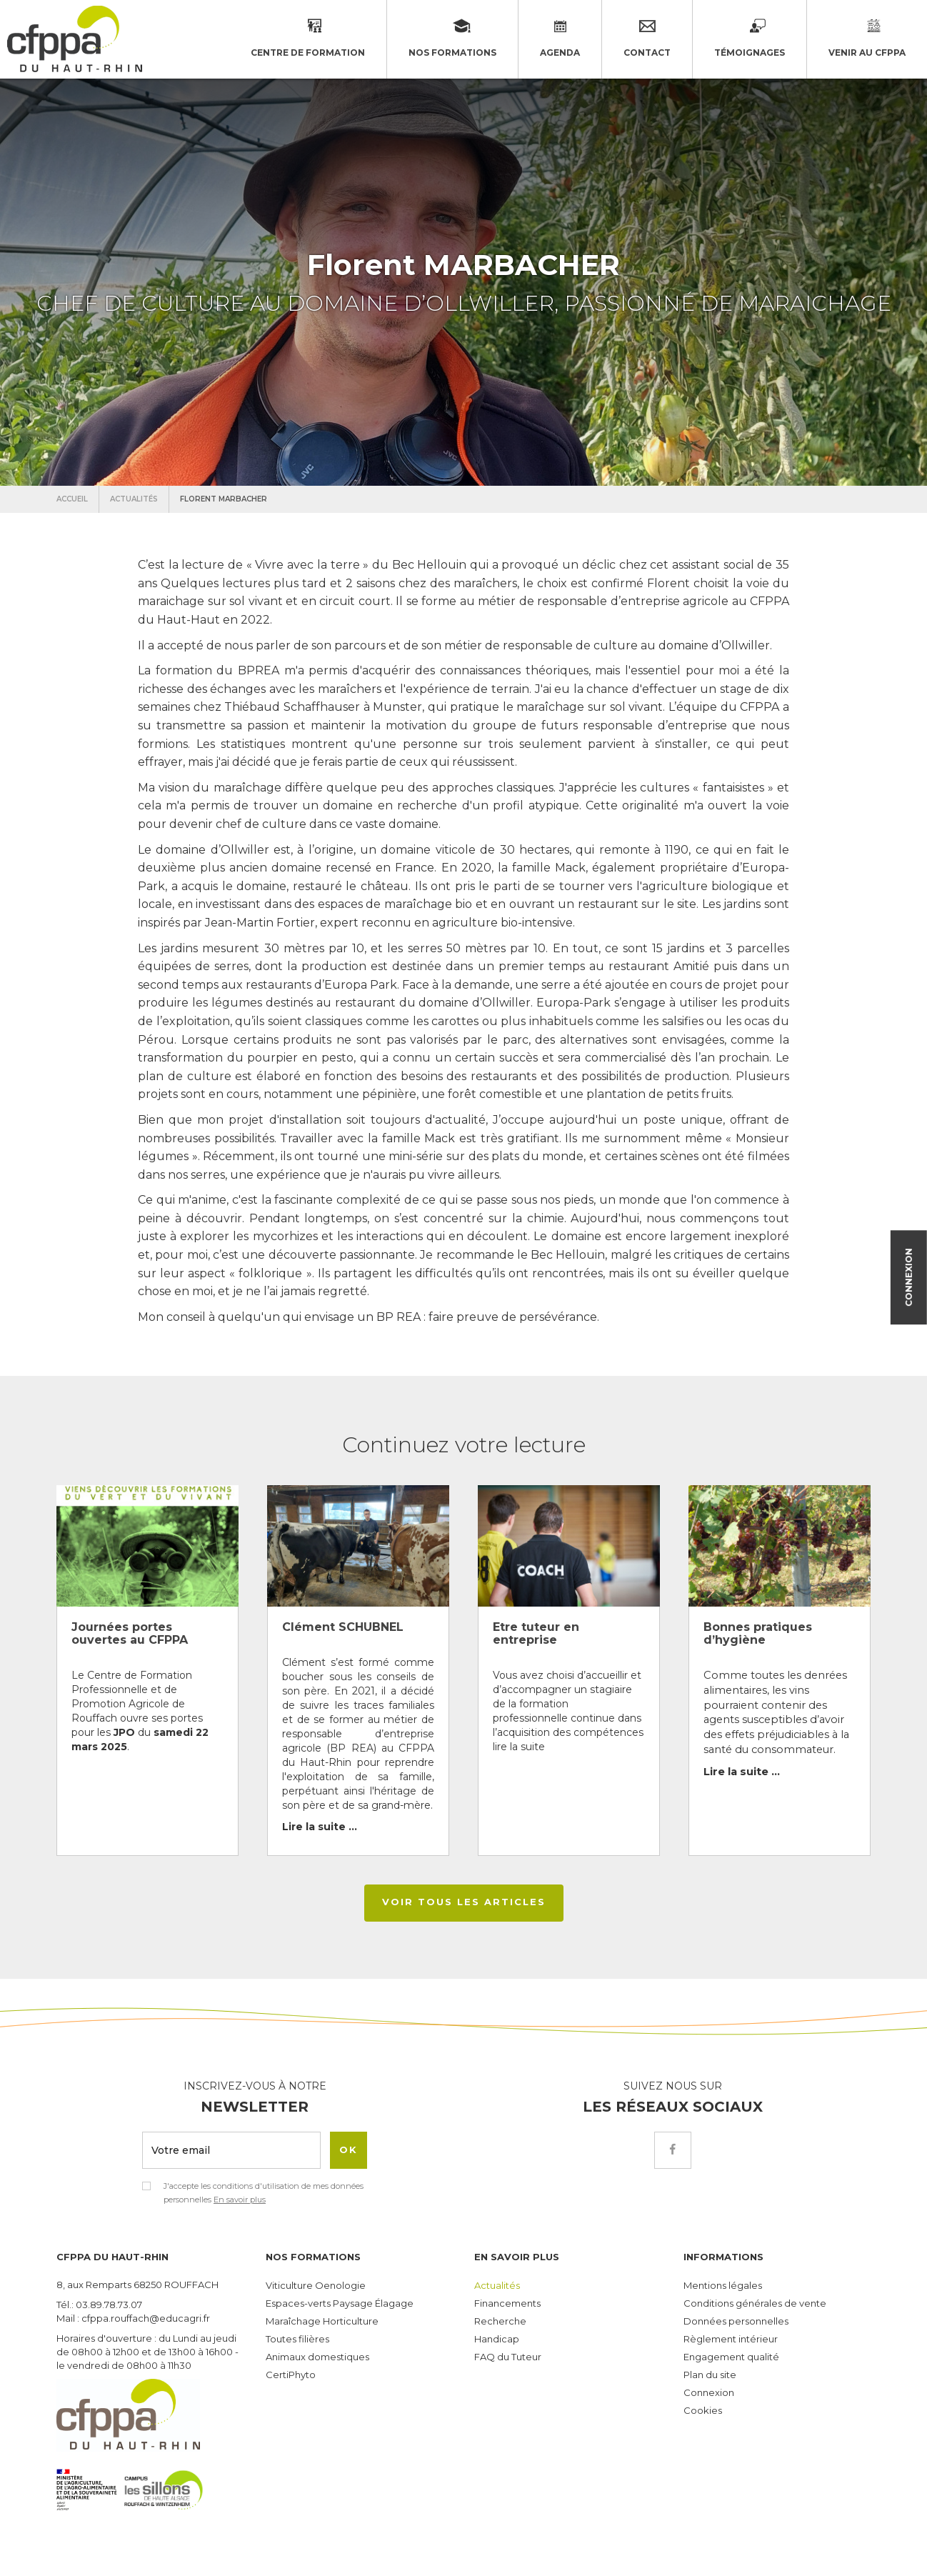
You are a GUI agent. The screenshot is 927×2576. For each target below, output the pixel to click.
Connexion (908, 1273)
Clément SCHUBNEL (343, 1627)
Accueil (72, 499)
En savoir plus (240, 2200)
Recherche (500, 2321)
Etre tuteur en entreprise (536, 1633)
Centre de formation (308, 39)
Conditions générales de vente (754, 2303)
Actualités (134, 499)
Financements (507, 2303)
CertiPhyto (291, 2374)
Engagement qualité (731, 2356)
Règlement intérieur (730, 2339)
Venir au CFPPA (867, 39)
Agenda (560, 52)
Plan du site (709, 2374)
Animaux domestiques (317, 2356)
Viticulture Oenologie (316, 2285)
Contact (647, 52)
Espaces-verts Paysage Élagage (340, 2303)
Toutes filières (297, 2339)
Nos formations (452, 39)
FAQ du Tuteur (507, 2356)
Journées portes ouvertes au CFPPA (129, 1633)
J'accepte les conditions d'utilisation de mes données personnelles (264, 2193)
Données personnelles (735, 2321)
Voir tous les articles (464, 1901)
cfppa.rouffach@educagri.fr (145, 2318)
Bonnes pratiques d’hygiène (757, 1633)
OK (348, 2149)
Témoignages (749, 39)
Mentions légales (722, 2285)
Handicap (496, 2339)
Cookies (702, 2410)
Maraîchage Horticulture (322, 2321)
